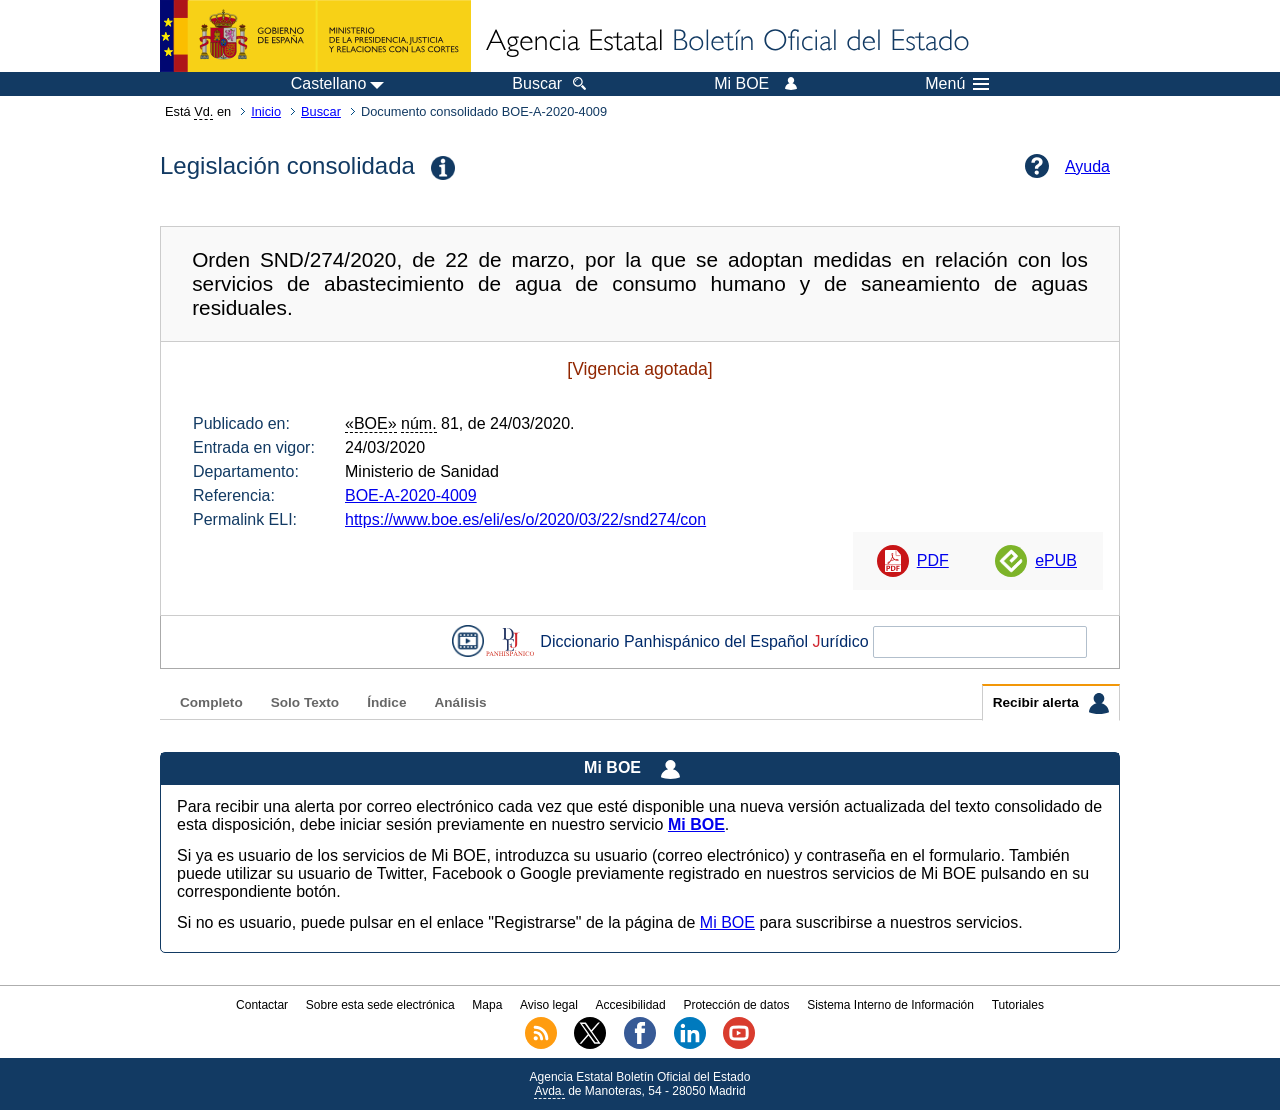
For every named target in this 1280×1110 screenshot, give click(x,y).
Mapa (487, 1005)
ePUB (1056, 560)
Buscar (321, 111)
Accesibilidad (631, 1005)
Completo (211, 702)
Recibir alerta (1051, 703)
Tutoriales (1018, 1005)
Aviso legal (549, 1005)
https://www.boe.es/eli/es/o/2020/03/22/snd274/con (525, 519)
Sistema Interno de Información (890, 1005)
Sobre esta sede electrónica (380, 1005)
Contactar (262, 1005)
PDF (933, 560)
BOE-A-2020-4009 (411, 495)
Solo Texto (305, 702)
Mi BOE (727, 922)
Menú (957, 84)
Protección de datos (736, 1005)
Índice (386, 702)
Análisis (460, 702)
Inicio (266, 111)
